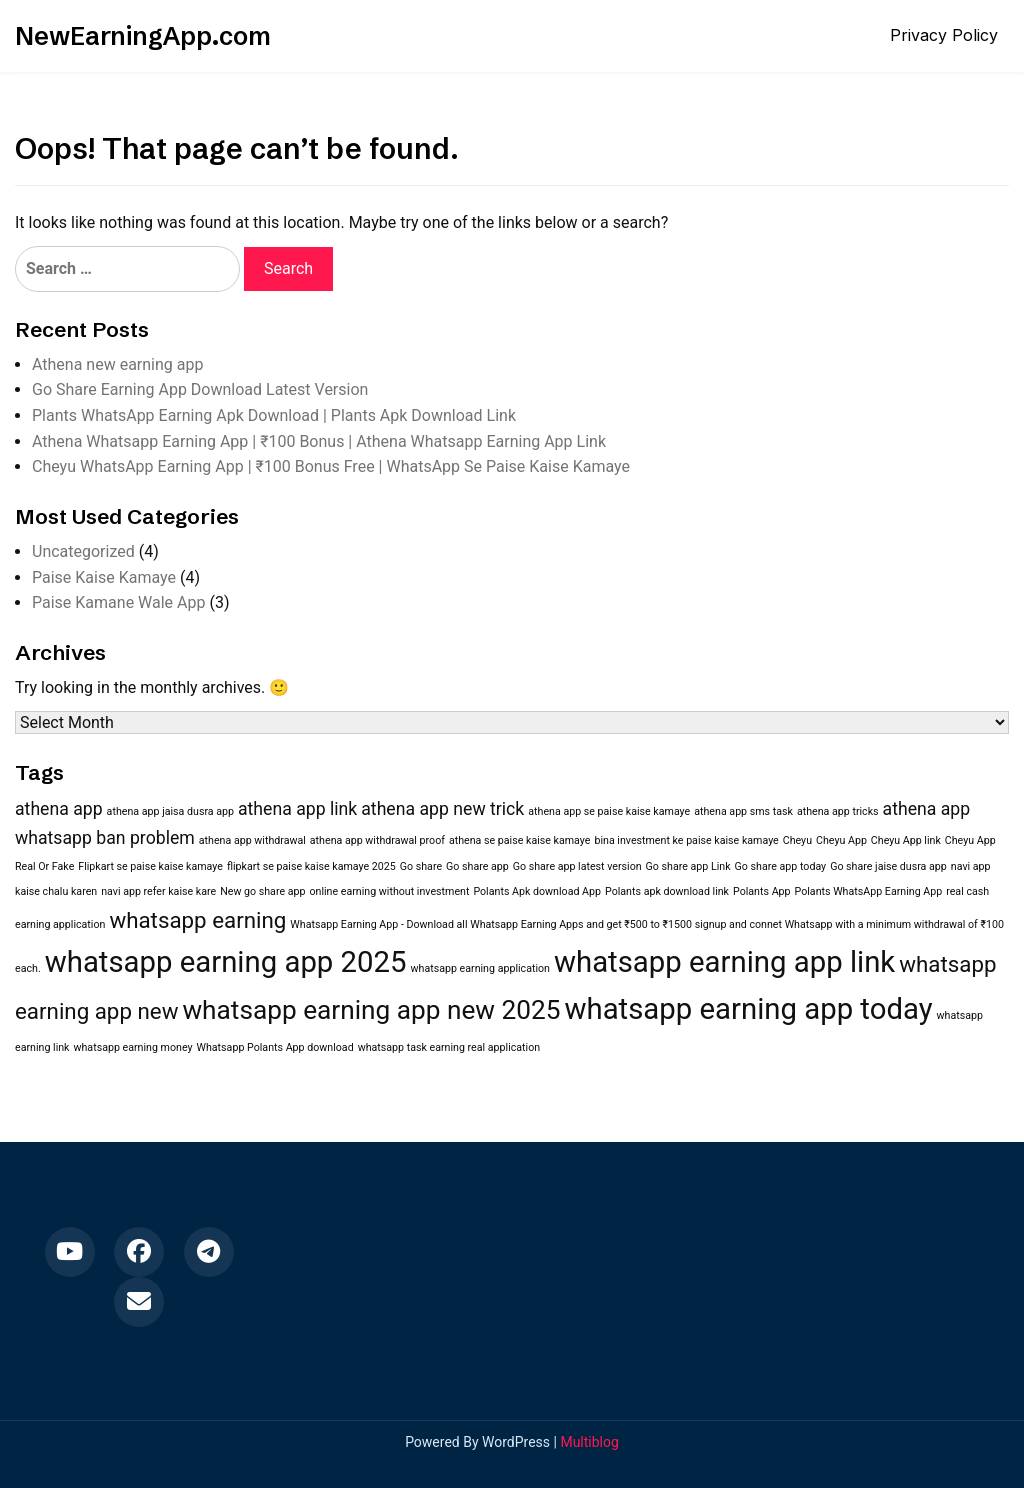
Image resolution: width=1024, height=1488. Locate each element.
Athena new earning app (117, 364)
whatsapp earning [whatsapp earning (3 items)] (197, 920)
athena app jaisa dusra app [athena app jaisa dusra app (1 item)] (170, 811)
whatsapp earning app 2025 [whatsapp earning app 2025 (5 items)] (226, 962)
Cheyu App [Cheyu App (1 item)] (841, 840)
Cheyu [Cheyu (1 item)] (797, 840)
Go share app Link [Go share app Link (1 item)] (688, 866)
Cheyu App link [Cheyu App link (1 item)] (906, 840)
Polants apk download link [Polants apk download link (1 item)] (667, 891)
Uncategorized (83, 551)
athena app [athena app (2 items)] (59, 809)
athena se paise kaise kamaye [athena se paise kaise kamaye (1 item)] (520, 840)
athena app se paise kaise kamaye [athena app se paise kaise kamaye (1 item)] (609, 811)
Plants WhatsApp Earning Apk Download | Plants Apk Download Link (274, 415)
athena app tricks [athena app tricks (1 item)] (838, 811)
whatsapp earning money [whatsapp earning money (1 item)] (132, 1047)
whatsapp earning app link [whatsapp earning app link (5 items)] (724, 962)
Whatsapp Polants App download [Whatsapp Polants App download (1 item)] (275, 1047)
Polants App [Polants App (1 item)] (762, 891)
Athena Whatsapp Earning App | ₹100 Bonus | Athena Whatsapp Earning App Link (319, 441)
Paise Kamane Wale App (118, 602)
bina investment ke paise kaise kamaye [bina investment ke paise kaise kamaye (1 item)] (686, 840)
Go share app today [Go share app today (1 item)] (781, 866)
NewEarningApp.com (143, 36)
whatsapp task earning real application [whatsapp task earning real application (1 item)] (449, 1047)
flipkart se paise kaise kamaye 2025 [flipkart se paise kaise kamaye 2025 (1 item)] (311, 866)
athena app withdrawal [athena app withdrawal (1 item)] (252, 840)
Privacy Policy (944, 35)
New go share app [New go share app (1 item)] (262, 891)
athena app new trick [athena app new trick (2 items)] (442, 809)
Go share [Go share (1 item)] (421, 866)
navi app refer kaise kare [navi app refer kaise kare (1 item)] (158, 891)
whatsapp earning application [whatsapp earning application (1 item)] (480, 968)
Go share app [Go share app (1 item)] (477, 866)
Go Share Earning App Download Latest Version (200, 389)
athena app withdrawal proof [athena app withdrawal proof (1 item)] (377, 840)
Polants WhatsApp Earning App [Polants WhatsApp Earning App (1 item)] (869, 891)
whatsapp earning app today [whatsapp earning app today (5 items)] (748, 1009)
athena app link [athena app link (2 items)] (297, 809)
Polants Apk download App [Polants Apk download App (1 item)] (537, 891)
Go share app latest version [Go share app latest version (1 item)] (577, 866)
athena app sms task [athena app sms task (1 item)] (743, 811)
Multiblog (589, 1442)
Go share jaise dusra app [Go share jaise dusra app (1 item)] (888, 866)
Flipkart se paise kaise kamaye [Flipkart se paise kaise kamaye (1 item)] (150, 866)
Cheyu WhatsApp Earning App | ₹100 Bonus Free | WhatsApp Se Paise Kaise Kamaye (331, 466)
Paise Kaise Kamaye (104, 577)
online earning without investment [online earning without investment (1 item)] (389, 891)
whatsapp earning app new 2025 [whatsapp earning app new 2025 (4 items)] (371, 1010)
